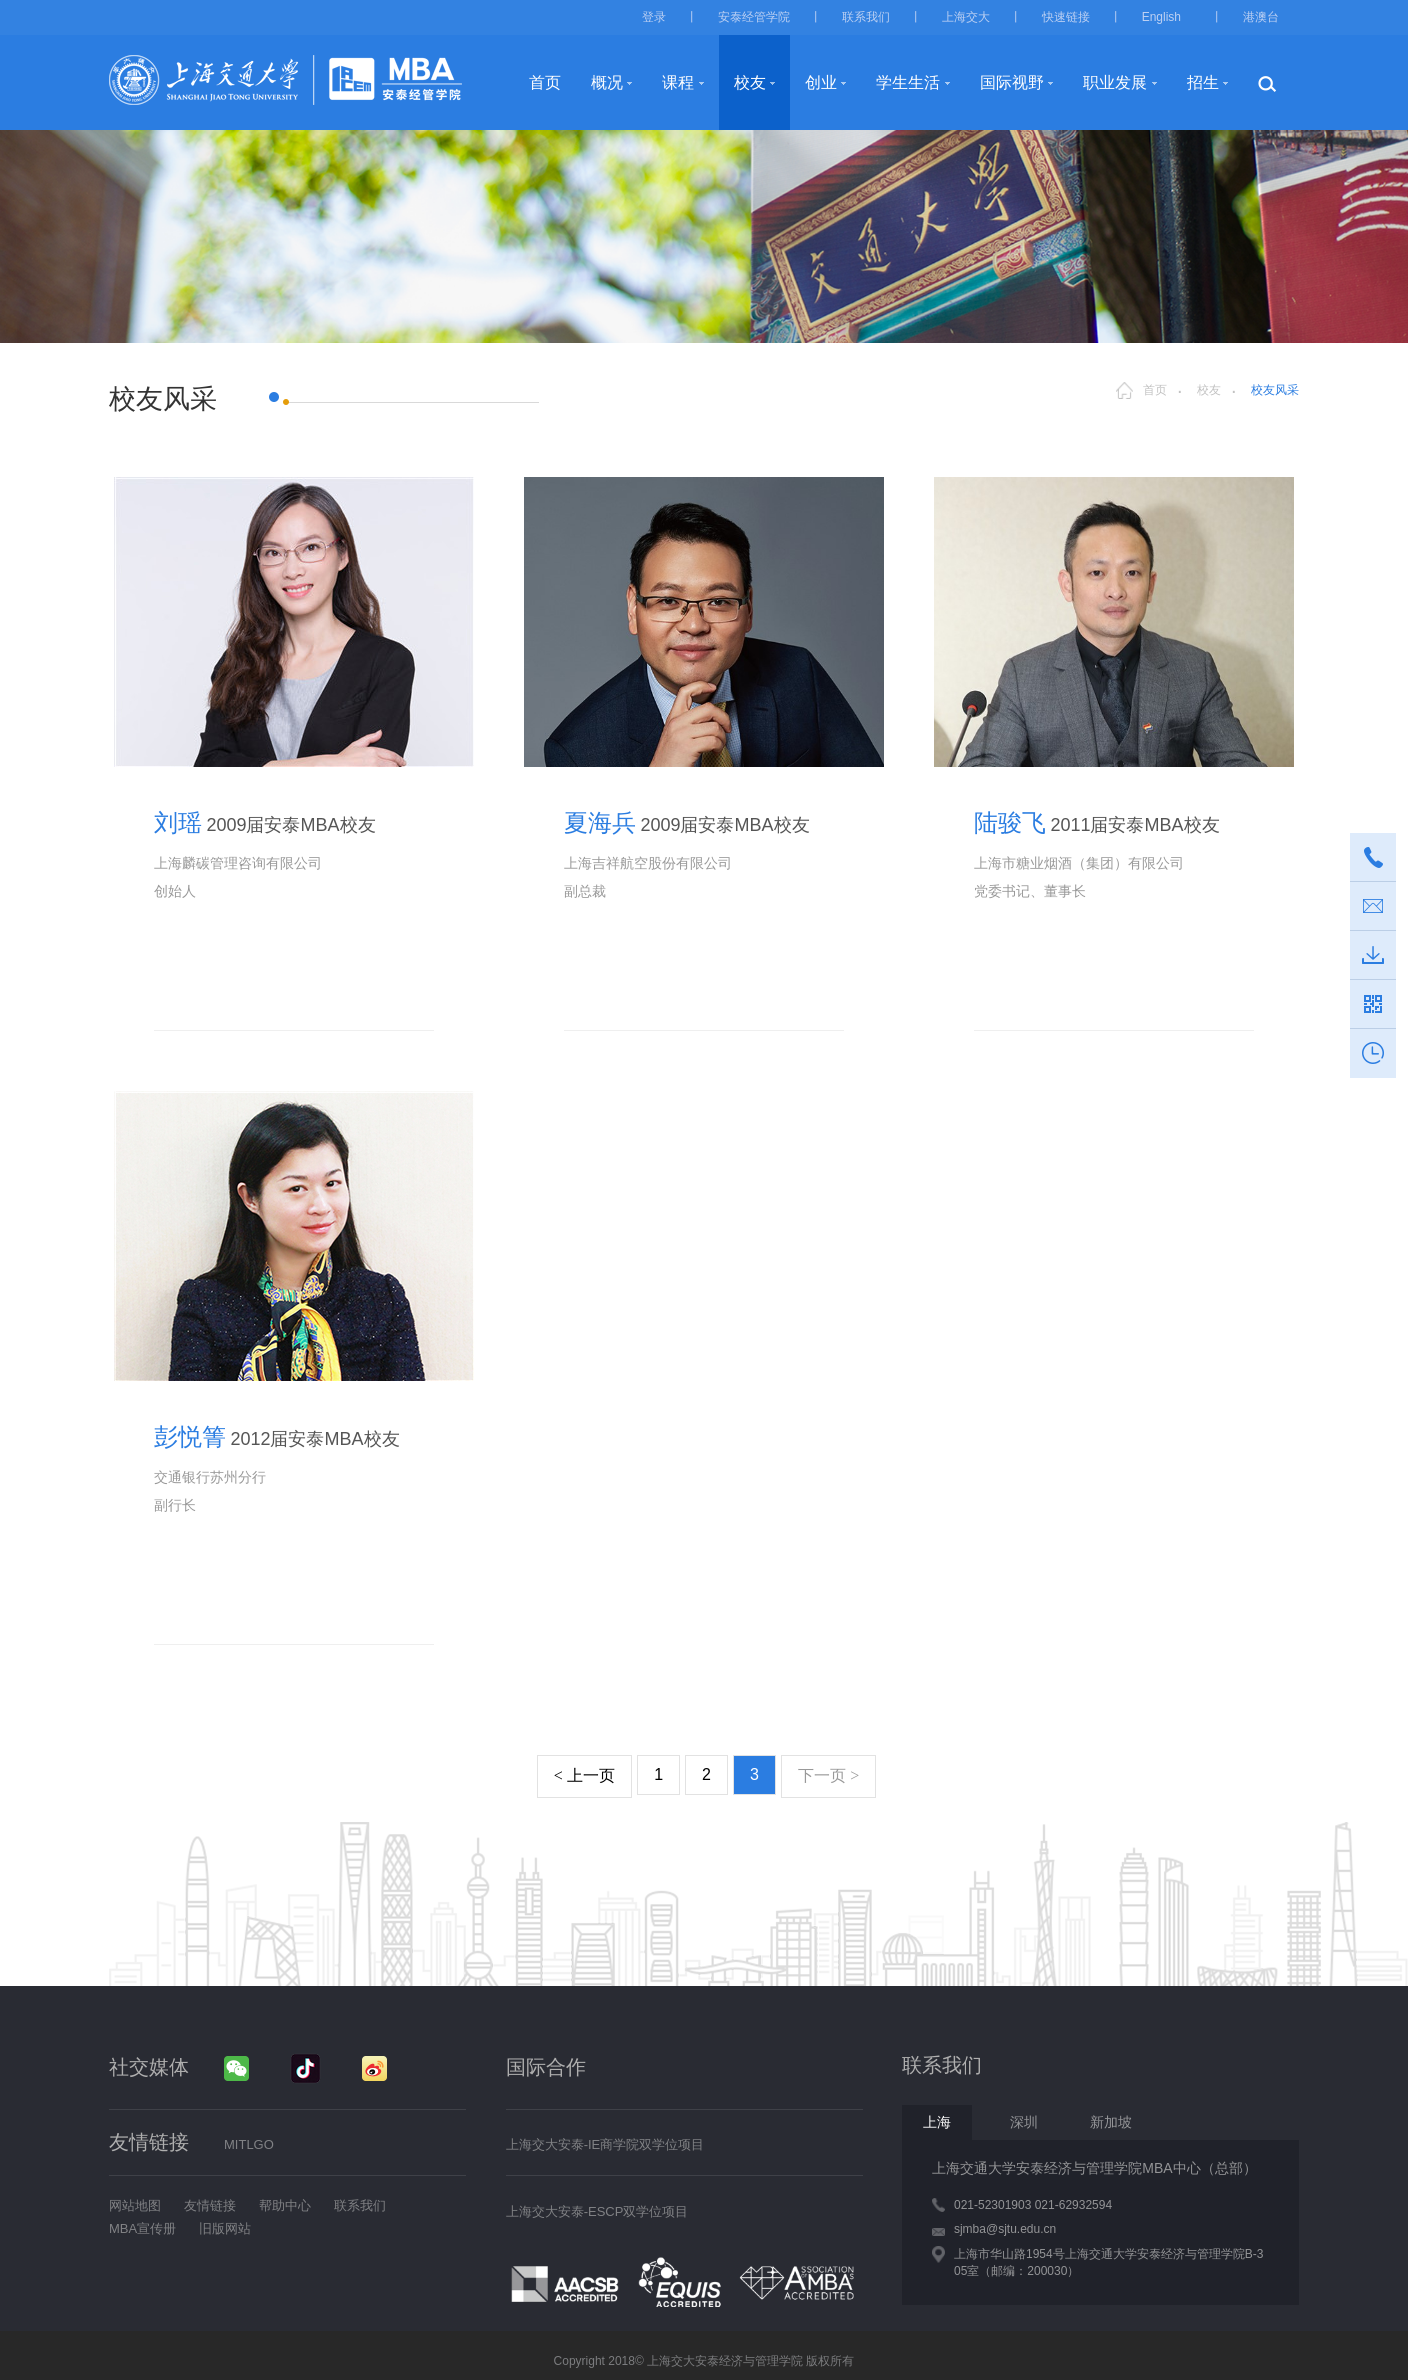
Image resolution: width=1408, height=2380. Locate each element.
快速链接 (1066, 17)
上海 (937, 2122)
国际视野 (1012, 82)
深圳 (1024, 2122)
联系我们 (866, 17)
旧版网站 (225, 2228)
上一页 (584, 1775)
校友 (750, 82)
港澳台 (1261, 17)
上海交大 (966, 17)
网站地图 (135, 2205)
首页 (545, 82)
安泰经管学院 (754, 17)
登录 (654, 17)
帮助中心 (285, 2205)
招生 (1203, 82)
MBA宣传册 (142, 2228)
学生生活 (908, 82)
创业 (821, 82)
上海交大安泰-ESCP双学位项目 (597, 2211)
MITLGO (249, 2144)
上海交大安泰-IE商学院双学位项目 (605, 2144)
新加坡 (1111, 2122)
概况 (607, 82)
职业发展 (1115, 82)
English (1161, 17)
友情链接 (210, 2205)
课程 (678, 82)
